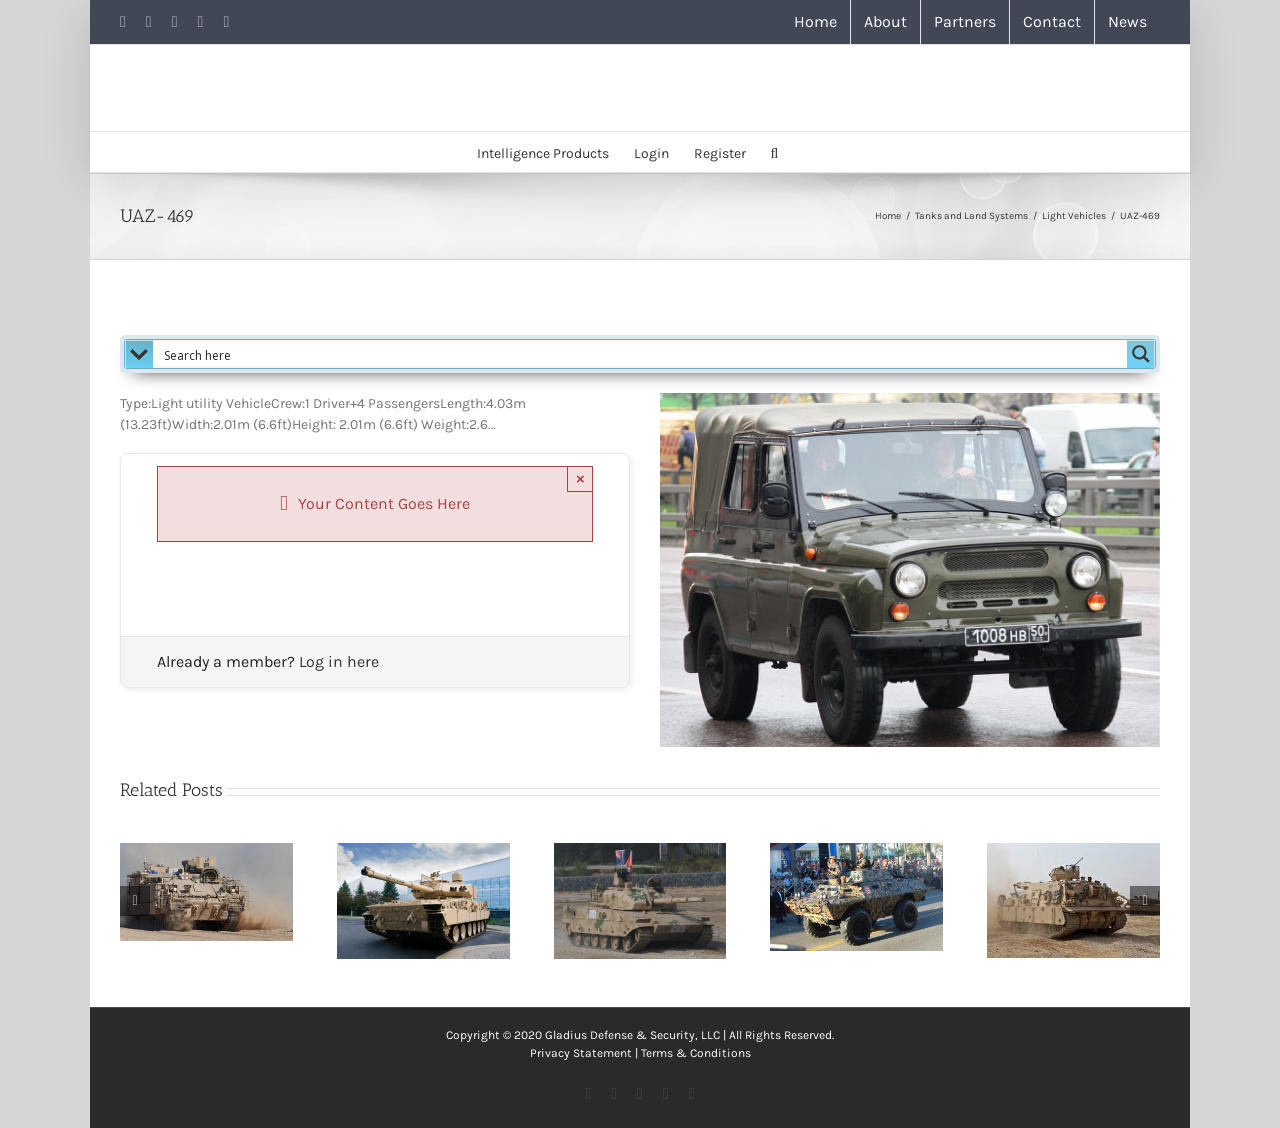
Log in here (339, 661)
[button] (775, 152)
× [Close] (580, 478)
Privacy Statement (581, 1053)
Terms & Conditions (696, 1053)
